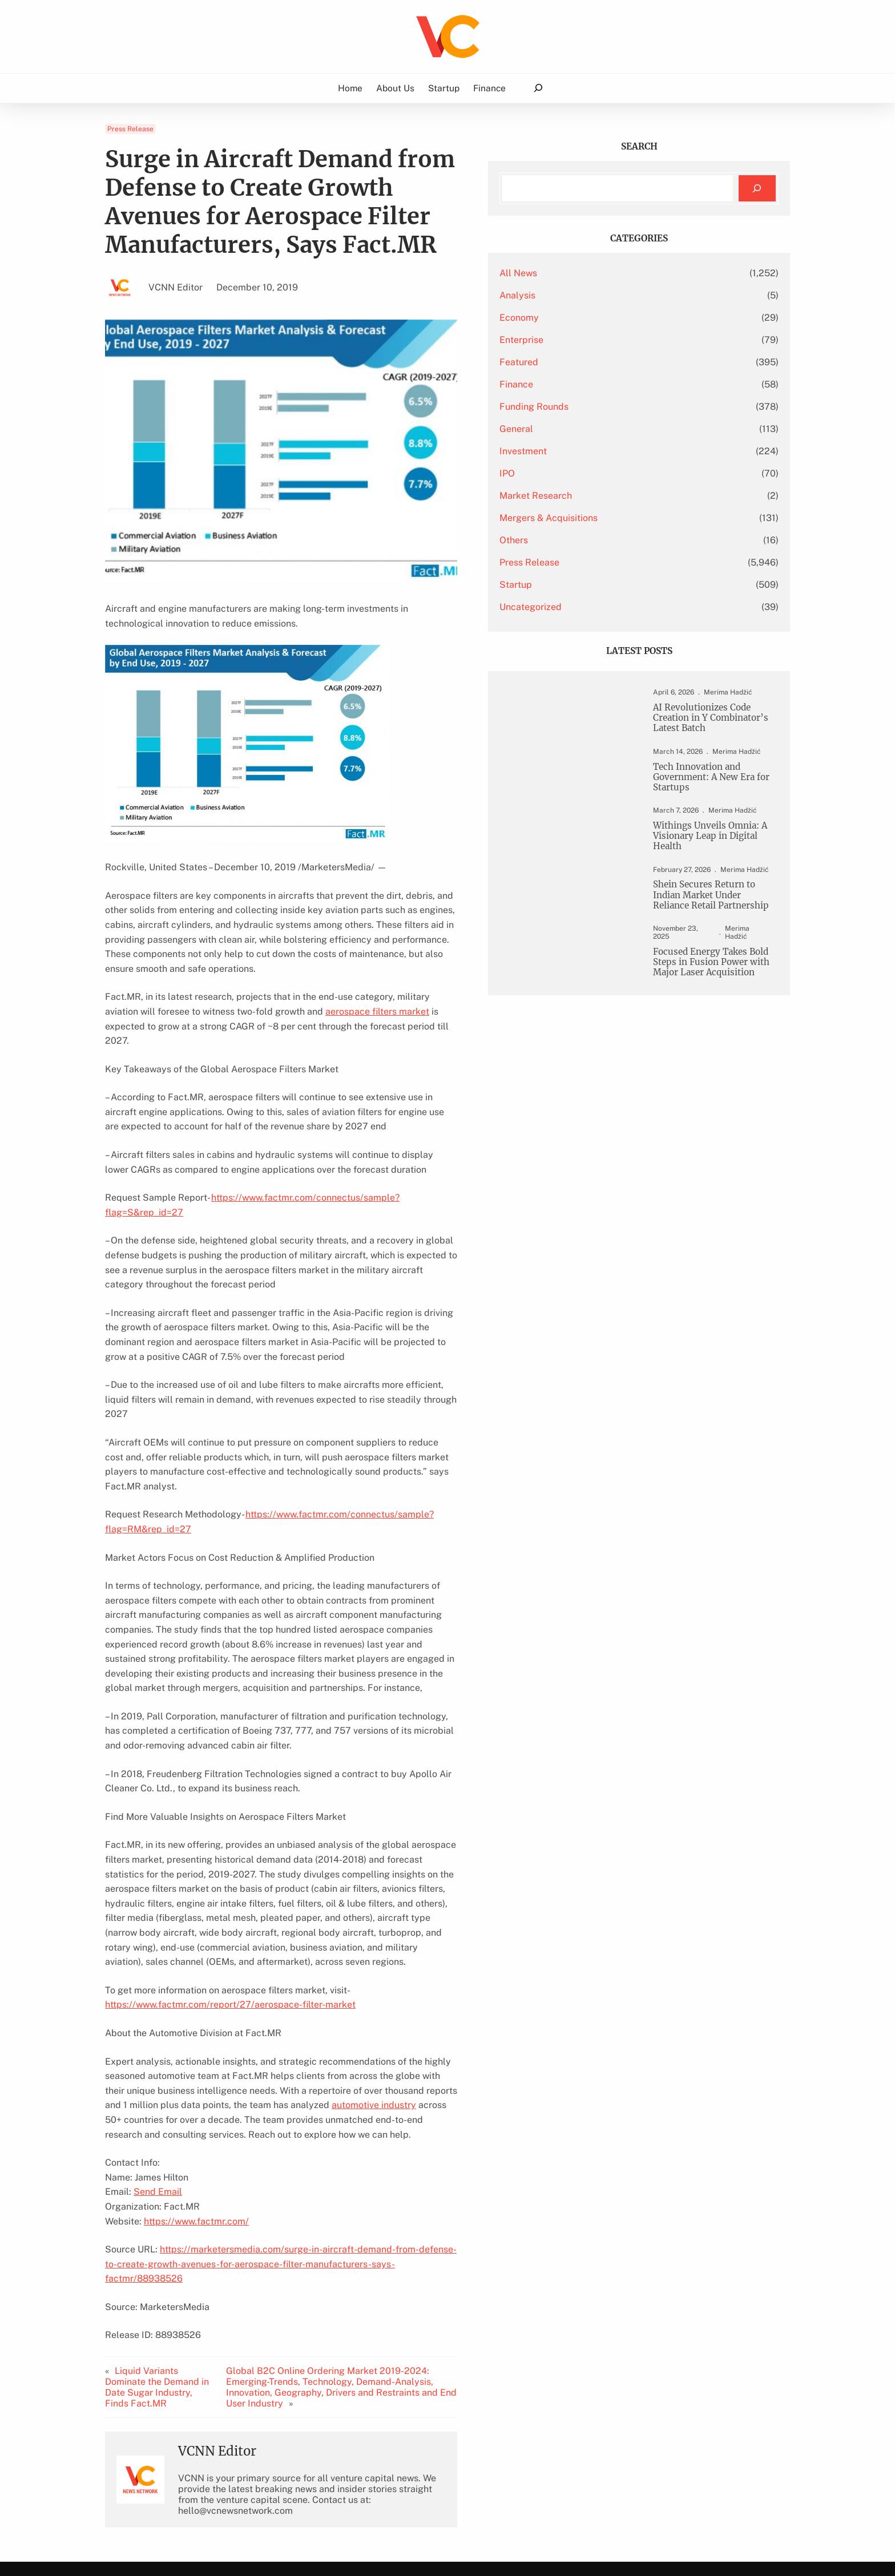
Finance (600, 384)
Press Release (130, 129)
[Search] (757, 188)
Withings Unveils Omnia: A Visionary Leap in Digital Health (707, 857)
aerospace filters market (280, 996)
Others (597, 540)
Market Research (619, 495)
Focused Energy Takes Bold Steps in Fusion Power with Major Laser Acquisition (711, 1008)
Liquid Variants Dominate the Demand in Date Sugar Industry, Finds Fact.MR (171, 2206)
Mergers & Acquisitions (632, 517)
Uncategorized (614, 606)
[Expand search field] (538, 88)
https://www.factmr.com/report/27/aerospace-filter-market (230, 1858)
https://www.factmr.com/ (196, 2060)
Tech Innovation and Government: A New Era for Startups (711, 794)
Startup (599, 584)
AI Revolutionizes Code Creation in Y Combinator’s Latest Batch (709, 725)
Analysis (601, 295)
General (600, 428)
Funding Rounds (617, 406)
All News (602, 273)
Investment (607, 451)
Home (350, 88)
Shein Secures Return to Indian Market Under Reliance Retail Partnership (711, 926)
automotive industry (205, 1958)
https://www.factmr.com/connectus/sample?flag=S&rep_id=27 (344, 1168)
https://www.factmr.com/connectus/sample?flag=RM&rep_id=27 (382, 1412)
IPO (591, 473)
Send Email (158, 2031)
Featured (602, 362)
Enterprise (605, 339)
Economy (603, 317)
